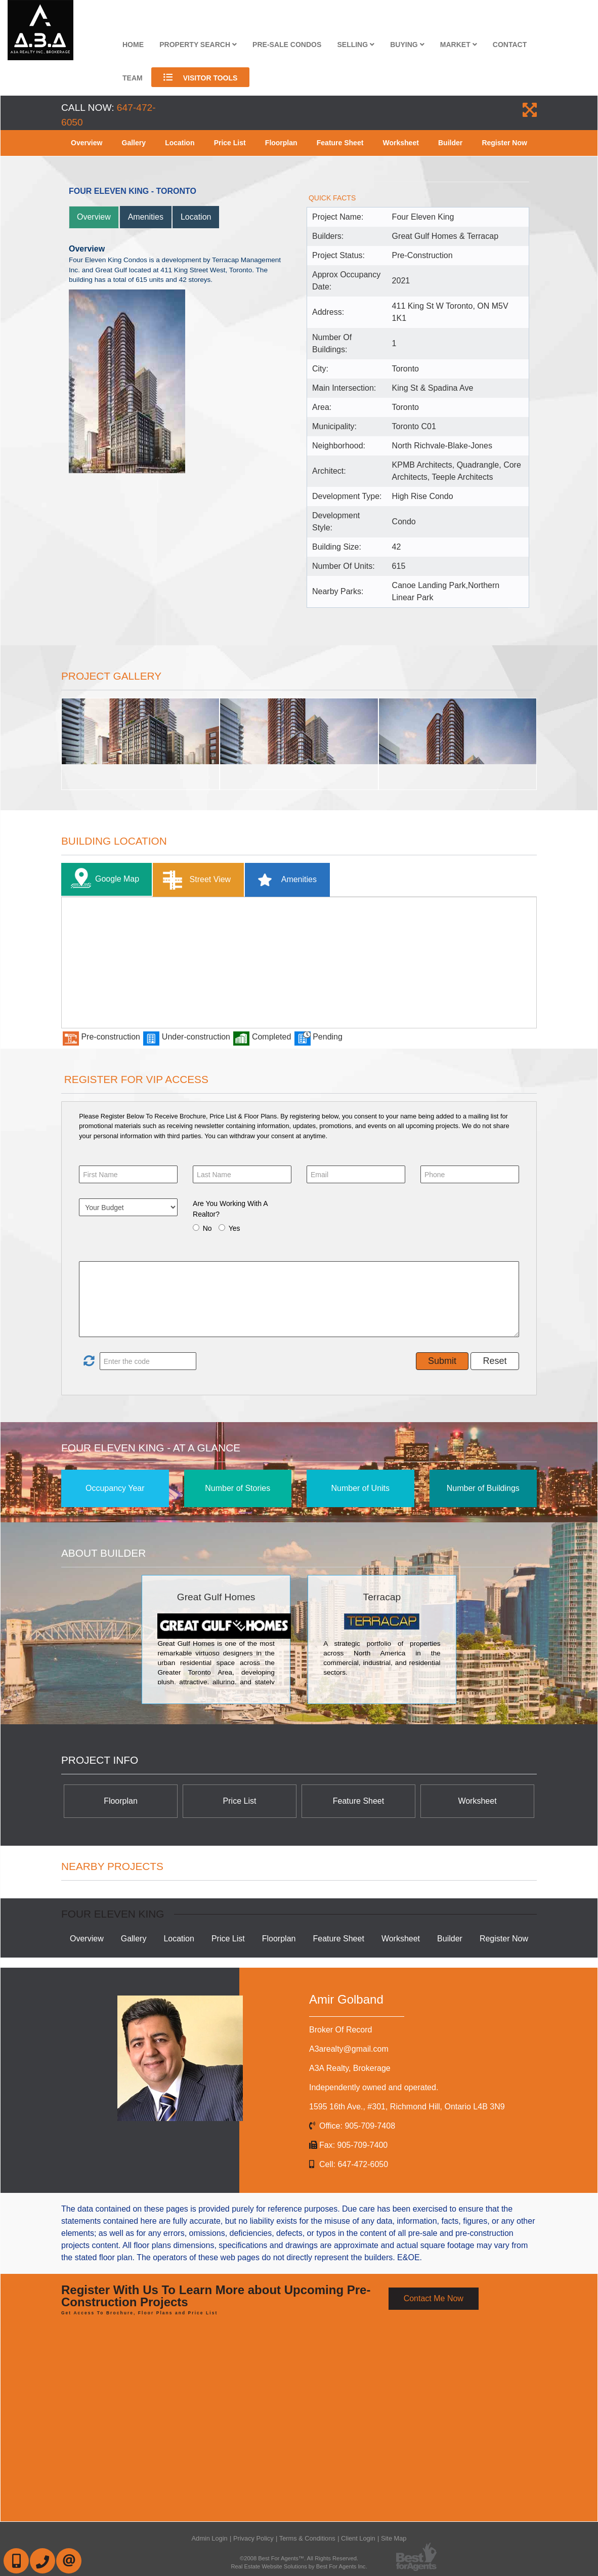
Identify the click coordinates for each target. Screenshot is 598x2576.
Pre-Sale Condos (286, 44)
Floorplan (281, 143)
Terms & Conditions (307, 2538)
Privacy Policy (253, 2538)
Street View (194, 880)
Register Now (504, 143)
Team (132, 78)
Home (133, 44)
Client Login (358, 2538)
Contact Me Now (433, 2298)
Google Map (102, 879)
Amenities (145, 217)
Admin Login (210, 2538)
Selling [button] (355, 44)
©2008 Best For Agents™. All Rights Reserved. (299, 2558)
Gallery (134, 143)
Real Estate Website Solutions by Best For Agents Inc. (299, 2566)
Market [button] (458, 44)
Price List (230, 143)
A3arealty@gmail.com (349, 2049)
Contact (510, 44)
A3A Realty (350, 2068)
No (207, 1228)
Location (179, 143)
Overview (86, 143)
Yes (234, 1228)
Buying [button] (407, 44)
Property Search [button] (198, 44)
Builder (450, 143)
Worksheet (401, 143)
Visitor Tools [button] (200, 77)
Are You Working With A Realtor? (230, 1208)
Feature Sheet (340, 143)
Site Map (394, 2538)
